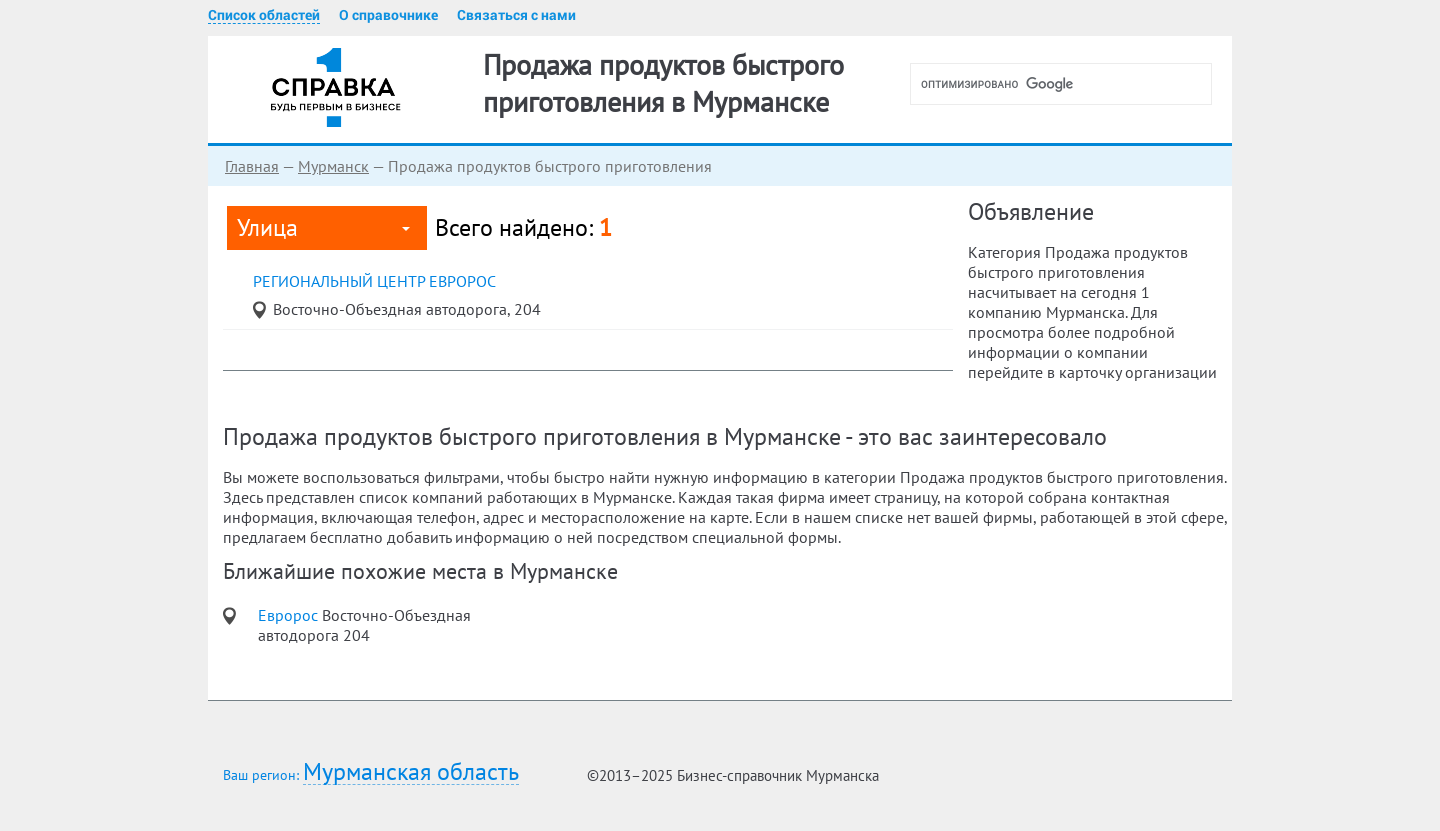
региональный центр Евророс (374, 281)
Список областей (264, 15)
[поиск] (1069, 84)
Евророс (290, 615)
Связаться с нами (516, 15)
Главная (252, 166)
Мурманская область (411, 772)
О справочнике (388, 15)
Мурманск (333, 166)
